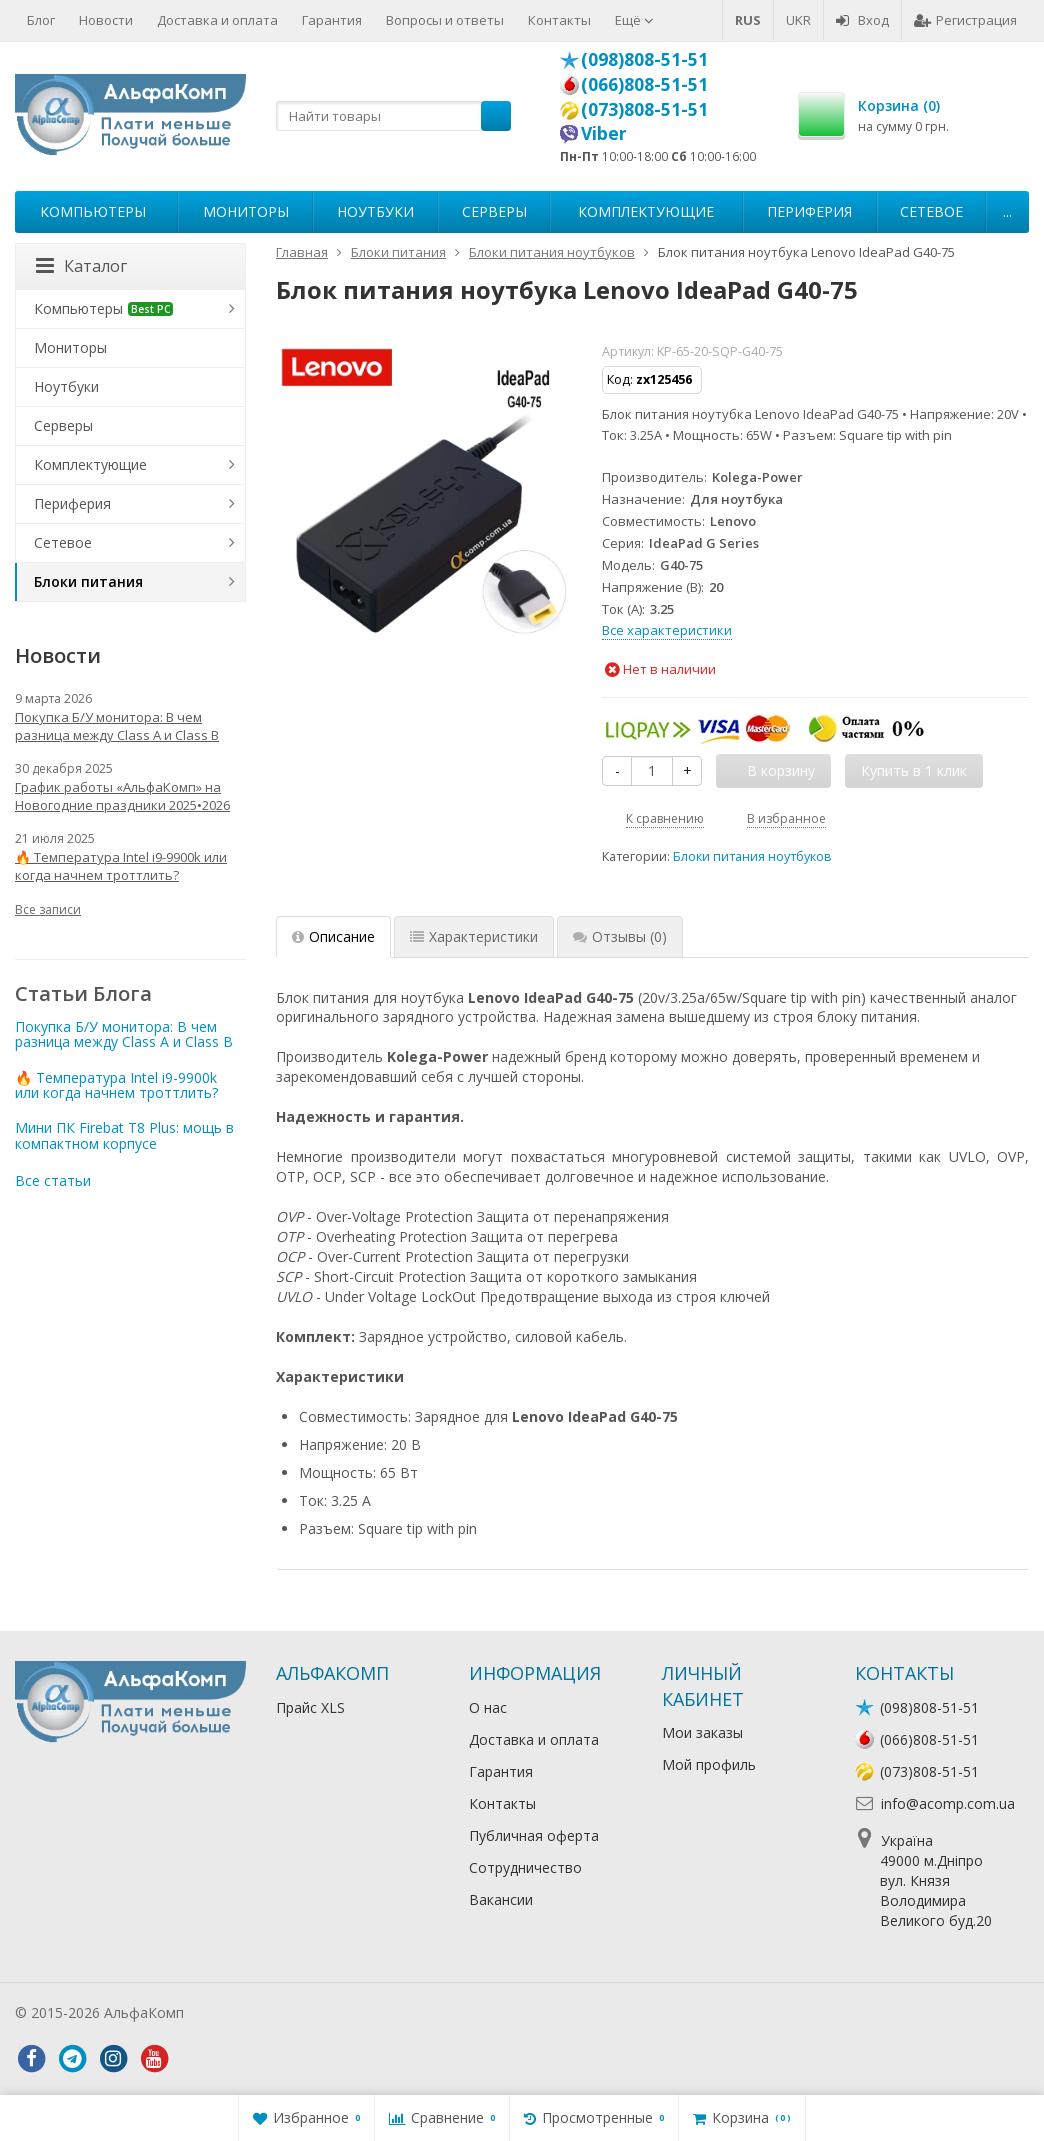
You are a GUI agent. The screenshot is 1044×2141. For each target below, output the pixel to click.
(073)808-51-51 (644, 109)
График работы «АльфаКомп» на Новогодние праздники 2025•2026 (122, 796)
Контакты (559, 20)
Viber (604, 133)
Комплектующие (646, 211)
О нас (488, 1707)
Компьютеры (93, 211)
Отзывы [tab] (620, 936)
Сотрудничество (525, 1867)
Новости (106, 20)
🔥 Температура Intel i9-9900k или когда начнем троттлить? (121, 866)
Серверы (494, 211)
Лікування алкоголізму (264, 2012)
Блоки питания (88, 581)
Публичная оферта (534, 1835)
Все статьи (53, 1180)
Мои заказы (702, 1732)
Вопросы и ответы (445, 20)
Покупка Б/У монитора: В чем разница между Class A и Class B (117, 726)
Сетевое (931, 211)
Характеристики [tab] (474, 936)
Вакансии (501, 1899)
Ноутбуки (375, 211)
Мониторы (246, 211)
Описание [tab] (333, 936)
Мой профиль (709, 1764)
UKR (798, 20)
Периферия (809, 211)
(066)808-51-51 (644, 84)
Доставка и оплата (217, 20)
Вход (862, 20)
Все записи (48, 909)
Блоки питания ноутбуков (752, 856)
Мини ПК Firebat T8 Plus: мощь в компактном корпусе (124, 1135)
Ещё (634, 20)
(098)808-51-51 (644, 59)
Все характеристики (667, 630)
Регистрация (965, 20)
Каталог (81, 266)
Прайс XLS (310, 1707)
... (1007, 211)
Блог (41, 20)
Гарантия (332, 20)
